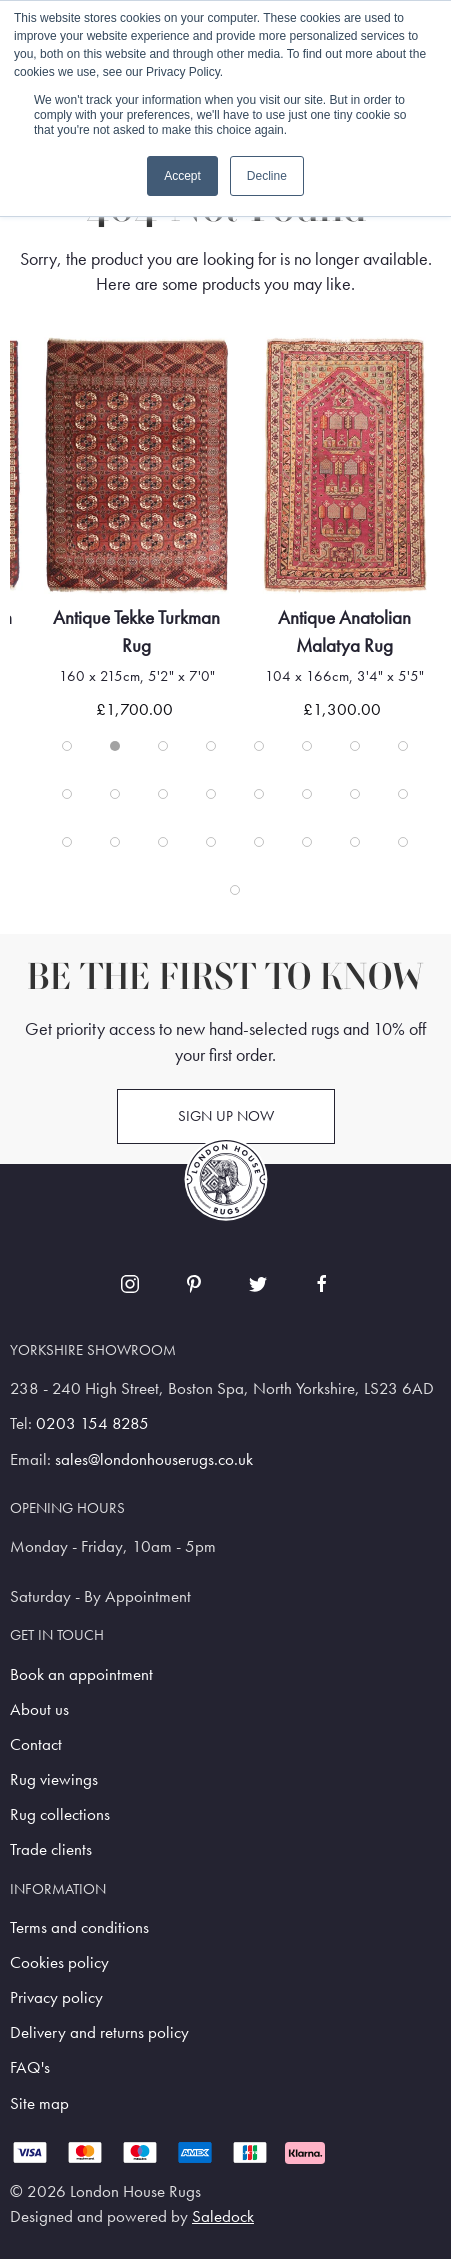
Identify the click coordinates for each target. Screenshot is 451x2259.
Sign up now (226, 1116)
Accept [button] (182, 176)
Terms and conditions (79, 1927)
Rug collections (60, 1814)
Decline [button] (267, 176)
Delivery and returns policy (99, 2032)
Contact (36, 1744)
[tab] (67, 746)
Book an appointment (81, 1674)
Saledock (223, 2216)
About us (39, 1709)
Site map (39, 2103)
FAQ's (30, 2067)
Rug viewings (54, 1779)
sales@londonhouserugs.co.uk (154, 1459)
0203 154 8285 (92, 1423)
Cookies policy (59, 1962)
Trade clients (51, 1849)
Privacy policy (56, 1997)
